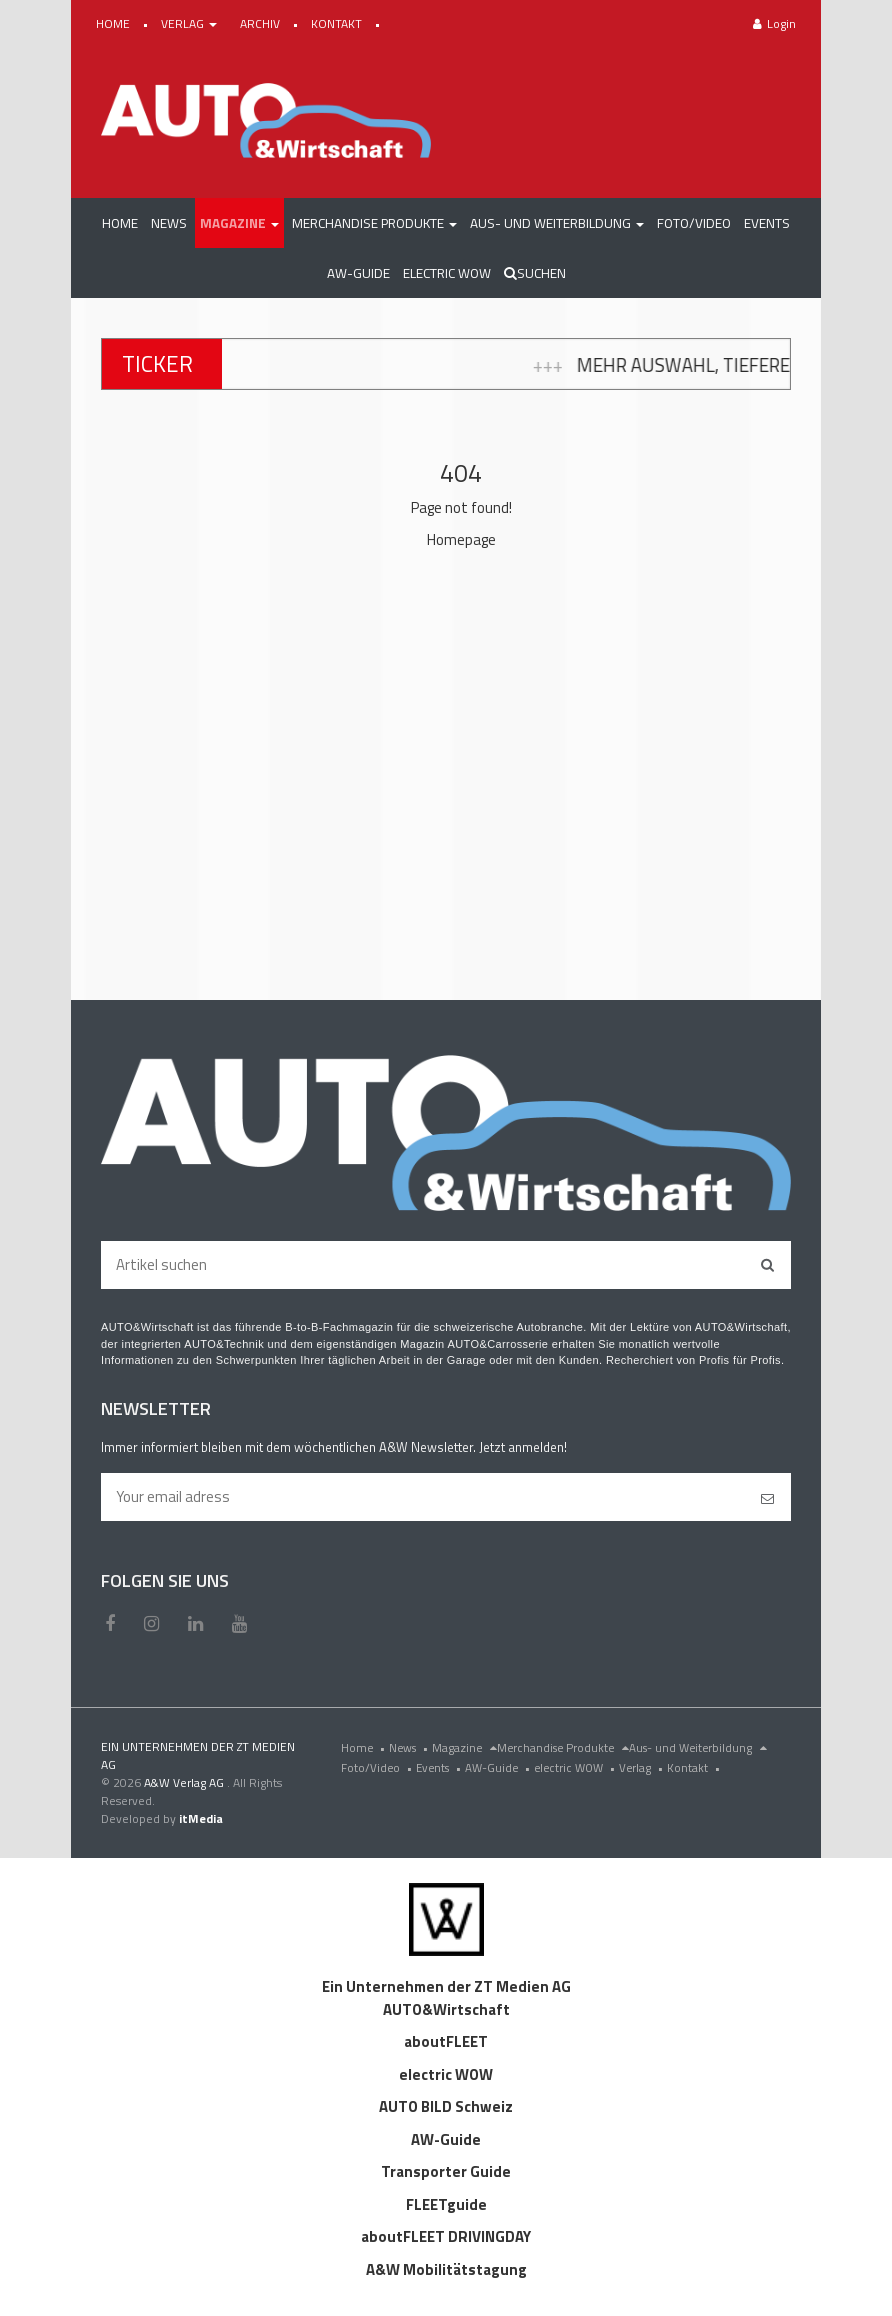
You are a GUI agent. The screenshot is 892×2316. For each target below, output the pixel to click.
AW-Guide (499, 1767)
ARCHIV (261, 23)
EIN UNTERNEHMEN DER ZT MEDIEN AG (198, 1755)
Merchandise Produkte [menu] (563, 1747)
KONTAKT (338, 23)
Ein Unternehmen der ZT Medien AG (446, 1986)
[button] (239, 223)
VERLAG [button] (190, 23)
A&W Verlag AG (185, 1782)
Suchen (535, 273)
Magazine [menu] (464, 1747)
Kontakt (695, 1767)
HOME (114, 23)
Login (774, 23)
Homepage (461, 539)
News (410, 1747)
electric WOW (576, 1767)
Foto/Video (378, 1767)
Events (440, 1767)
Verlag (643, 1767)
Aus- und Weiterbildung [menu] (698, 1747)
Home (365, 1747)
